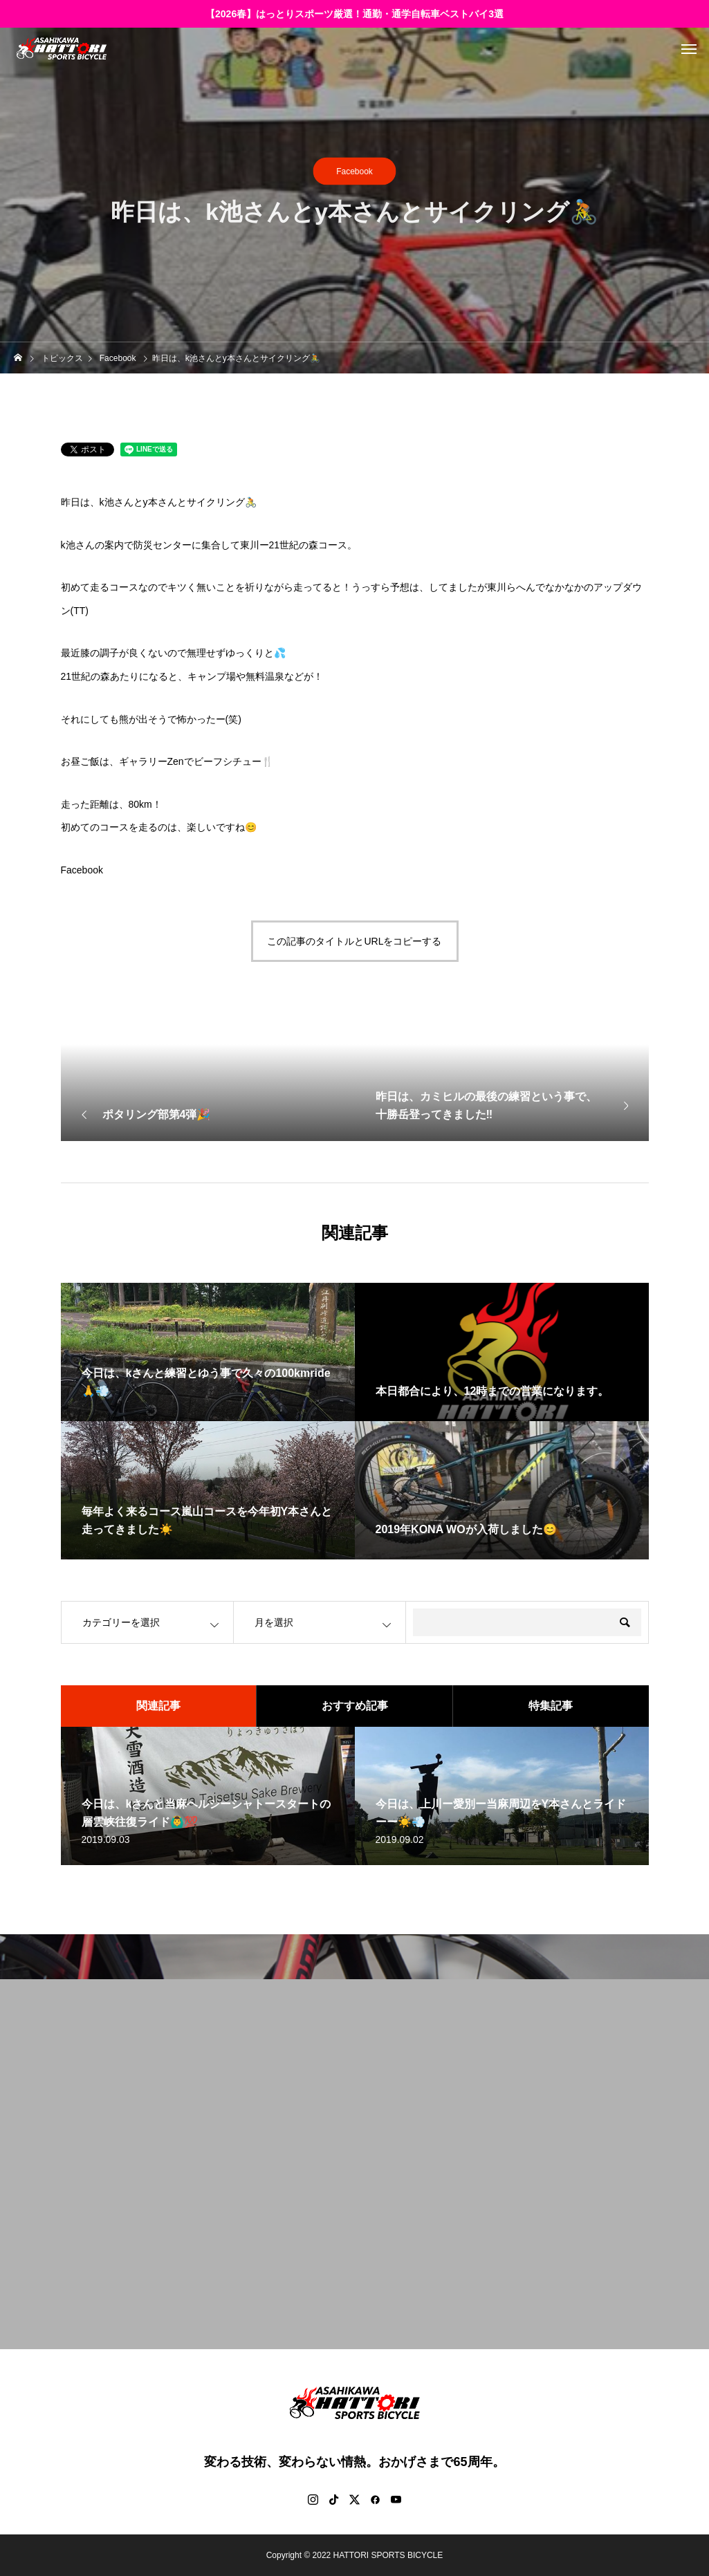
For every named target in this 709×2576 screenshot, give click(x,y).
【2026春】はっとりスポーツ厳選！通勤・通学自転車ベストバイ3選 (354, 13)
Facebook (354, 171)
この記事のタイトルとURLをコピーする (354, 941)
